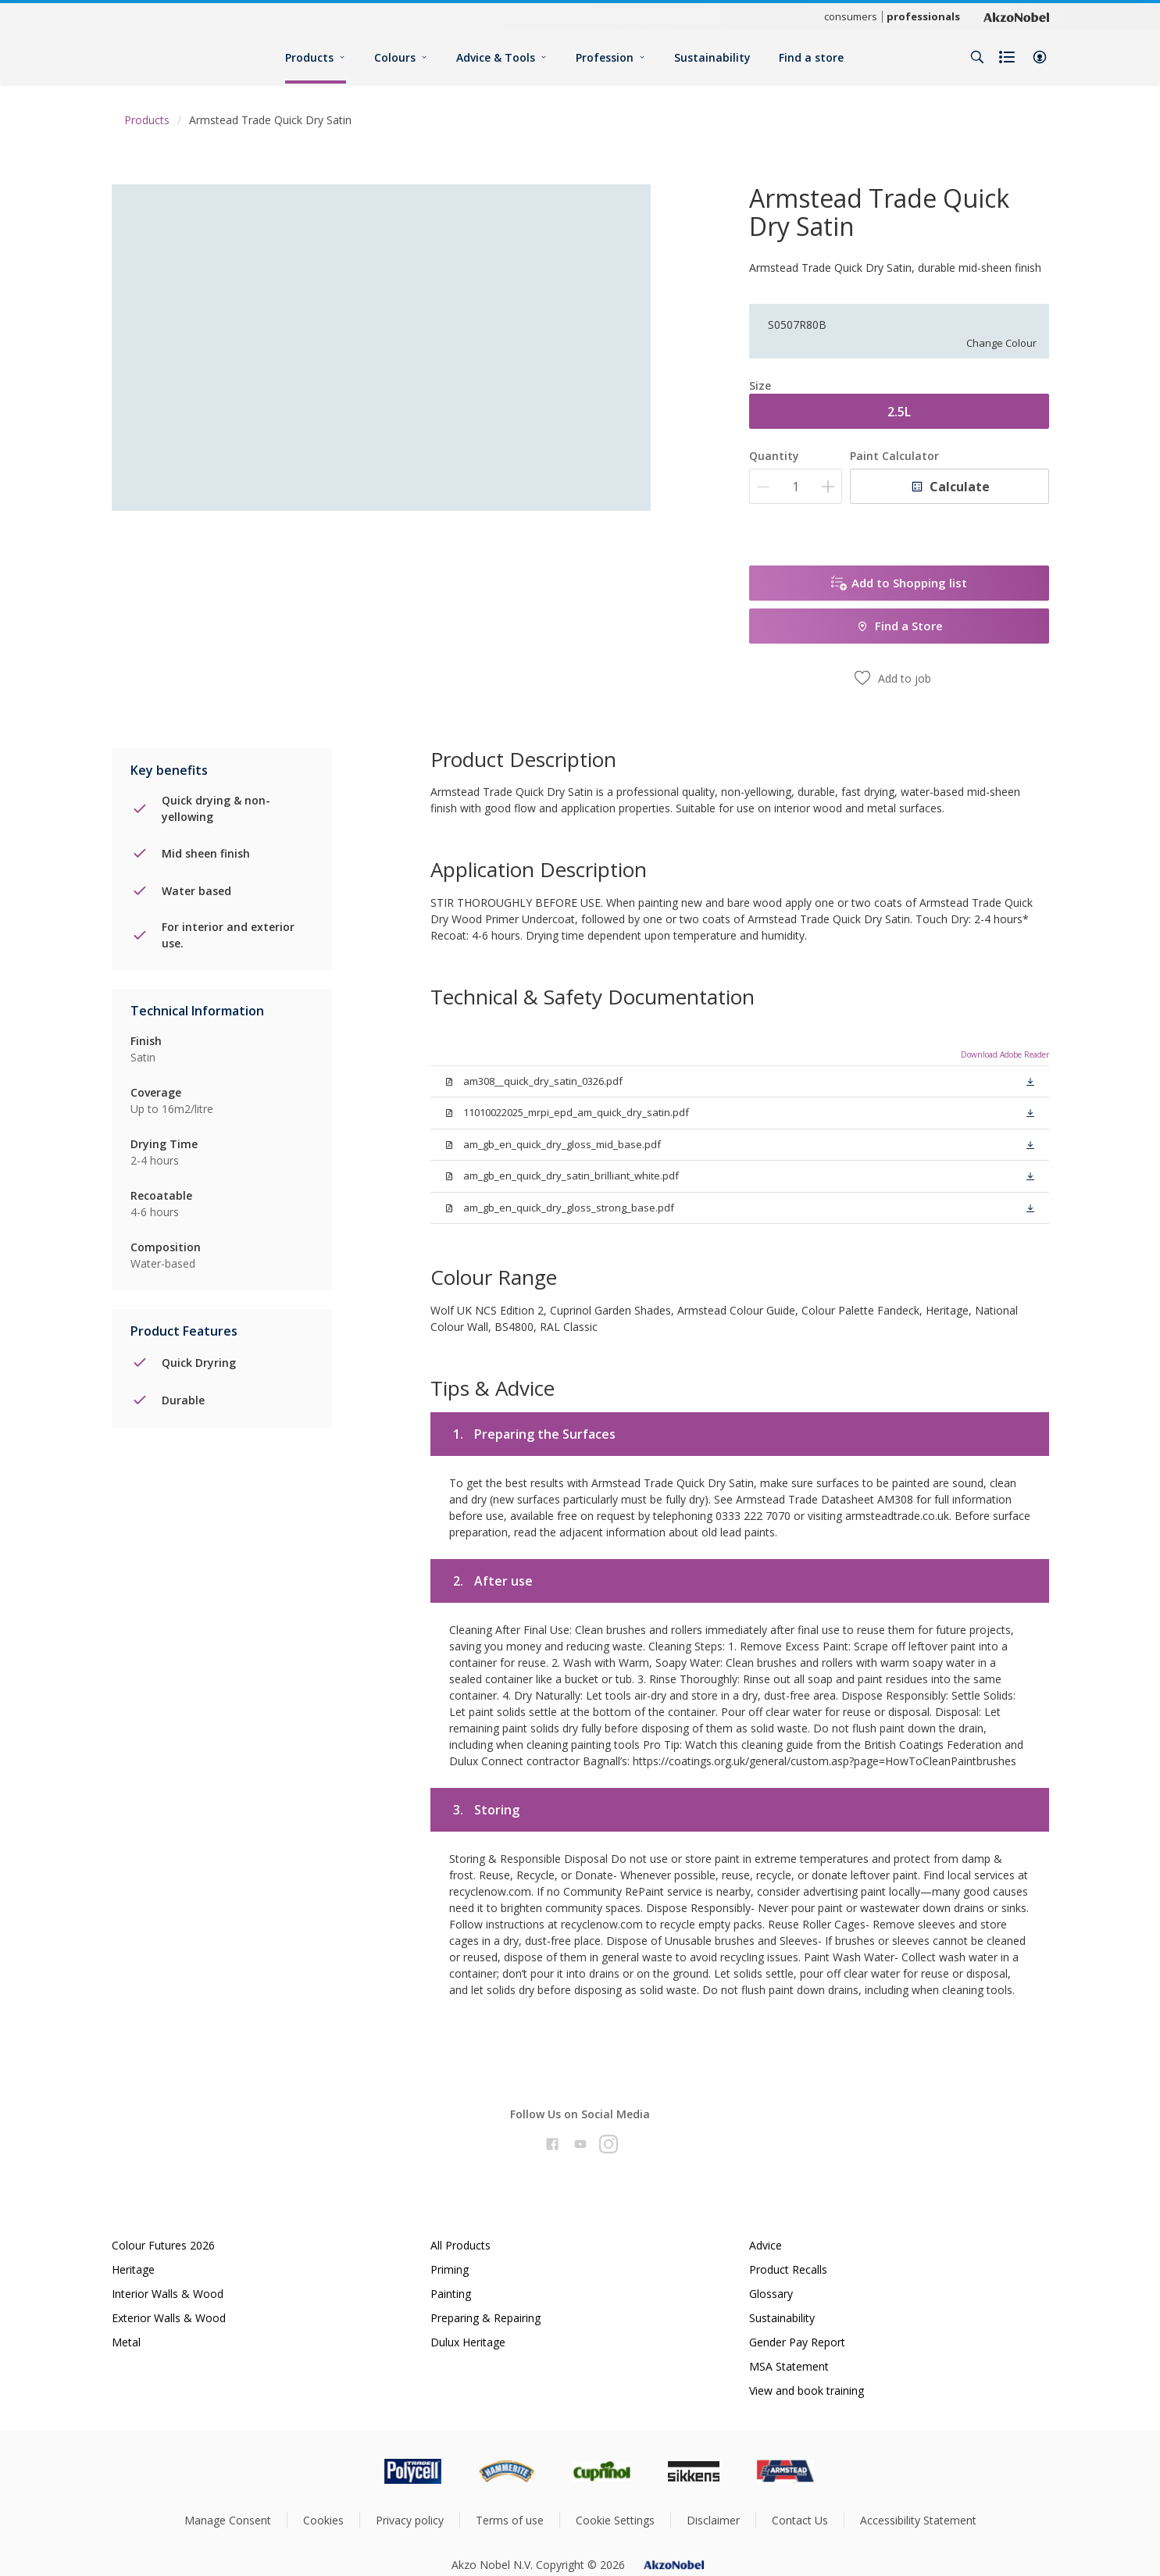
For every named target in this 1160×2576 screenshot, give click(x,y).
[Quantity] (795, 486)
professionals (923, 16)
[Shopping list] (1008, 57)
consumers (850, 16)
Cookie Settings (615, 2520)
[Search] (977, 57)
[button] (1039, 57)
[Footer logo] (347, 2471)
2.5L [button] (899, 411)
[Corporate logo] (1016, 16)
